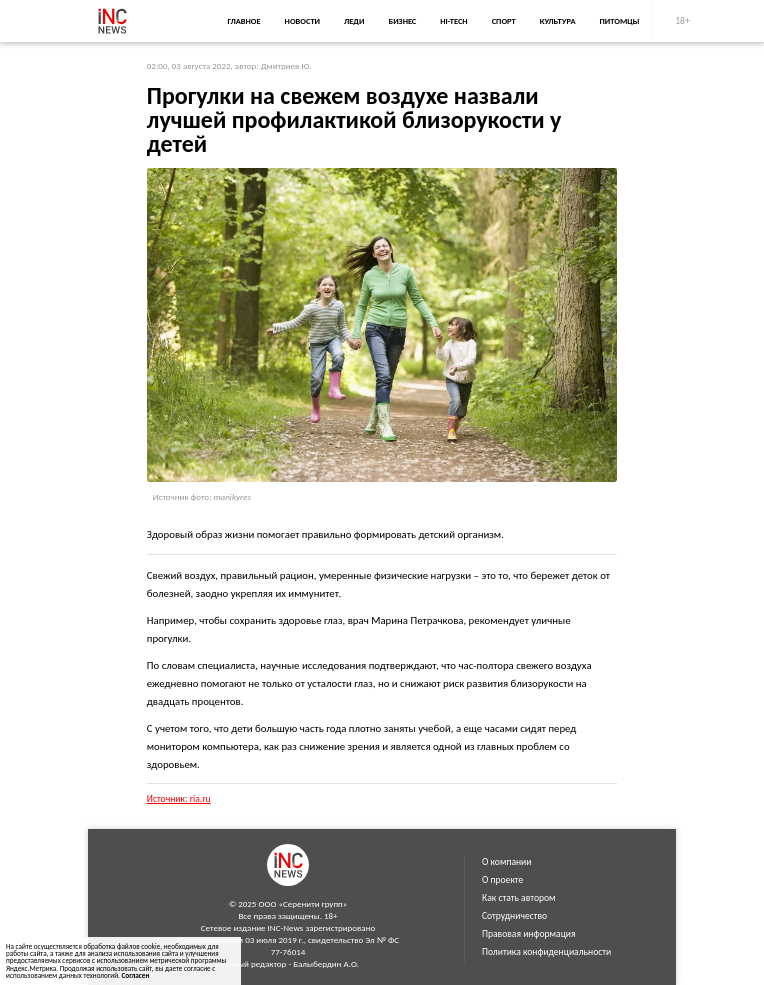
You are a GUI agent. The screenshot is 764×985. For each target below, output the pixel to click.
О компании (506, 862)
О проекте (502, 880)
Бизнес (402, 21)
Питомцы (620, 21)
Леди (354, 21)
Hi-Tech (453, 21)
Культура (558, 21)
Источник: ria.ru (179, 799)
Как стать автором (519, 898)
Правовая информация (529, 934)
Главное (243, 21)
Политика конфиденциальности (546, 952)
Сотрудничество (514, 916)
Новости (302, 21)
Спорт (504, 21)
